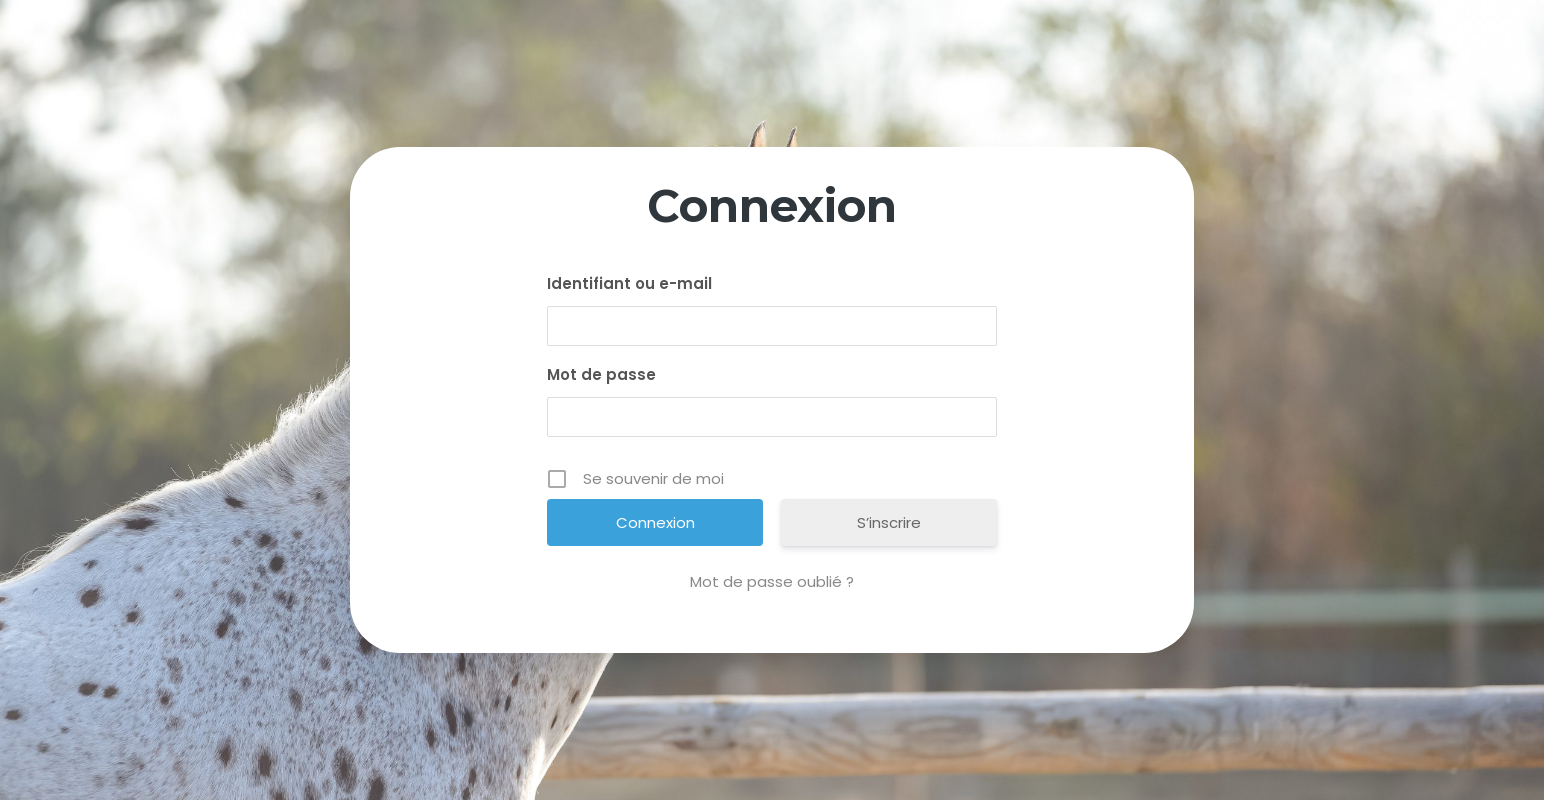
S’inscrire (889, 522)
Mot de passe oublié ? (772, 581)
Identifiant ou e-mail (629, 283)
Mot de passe (601, 374)
